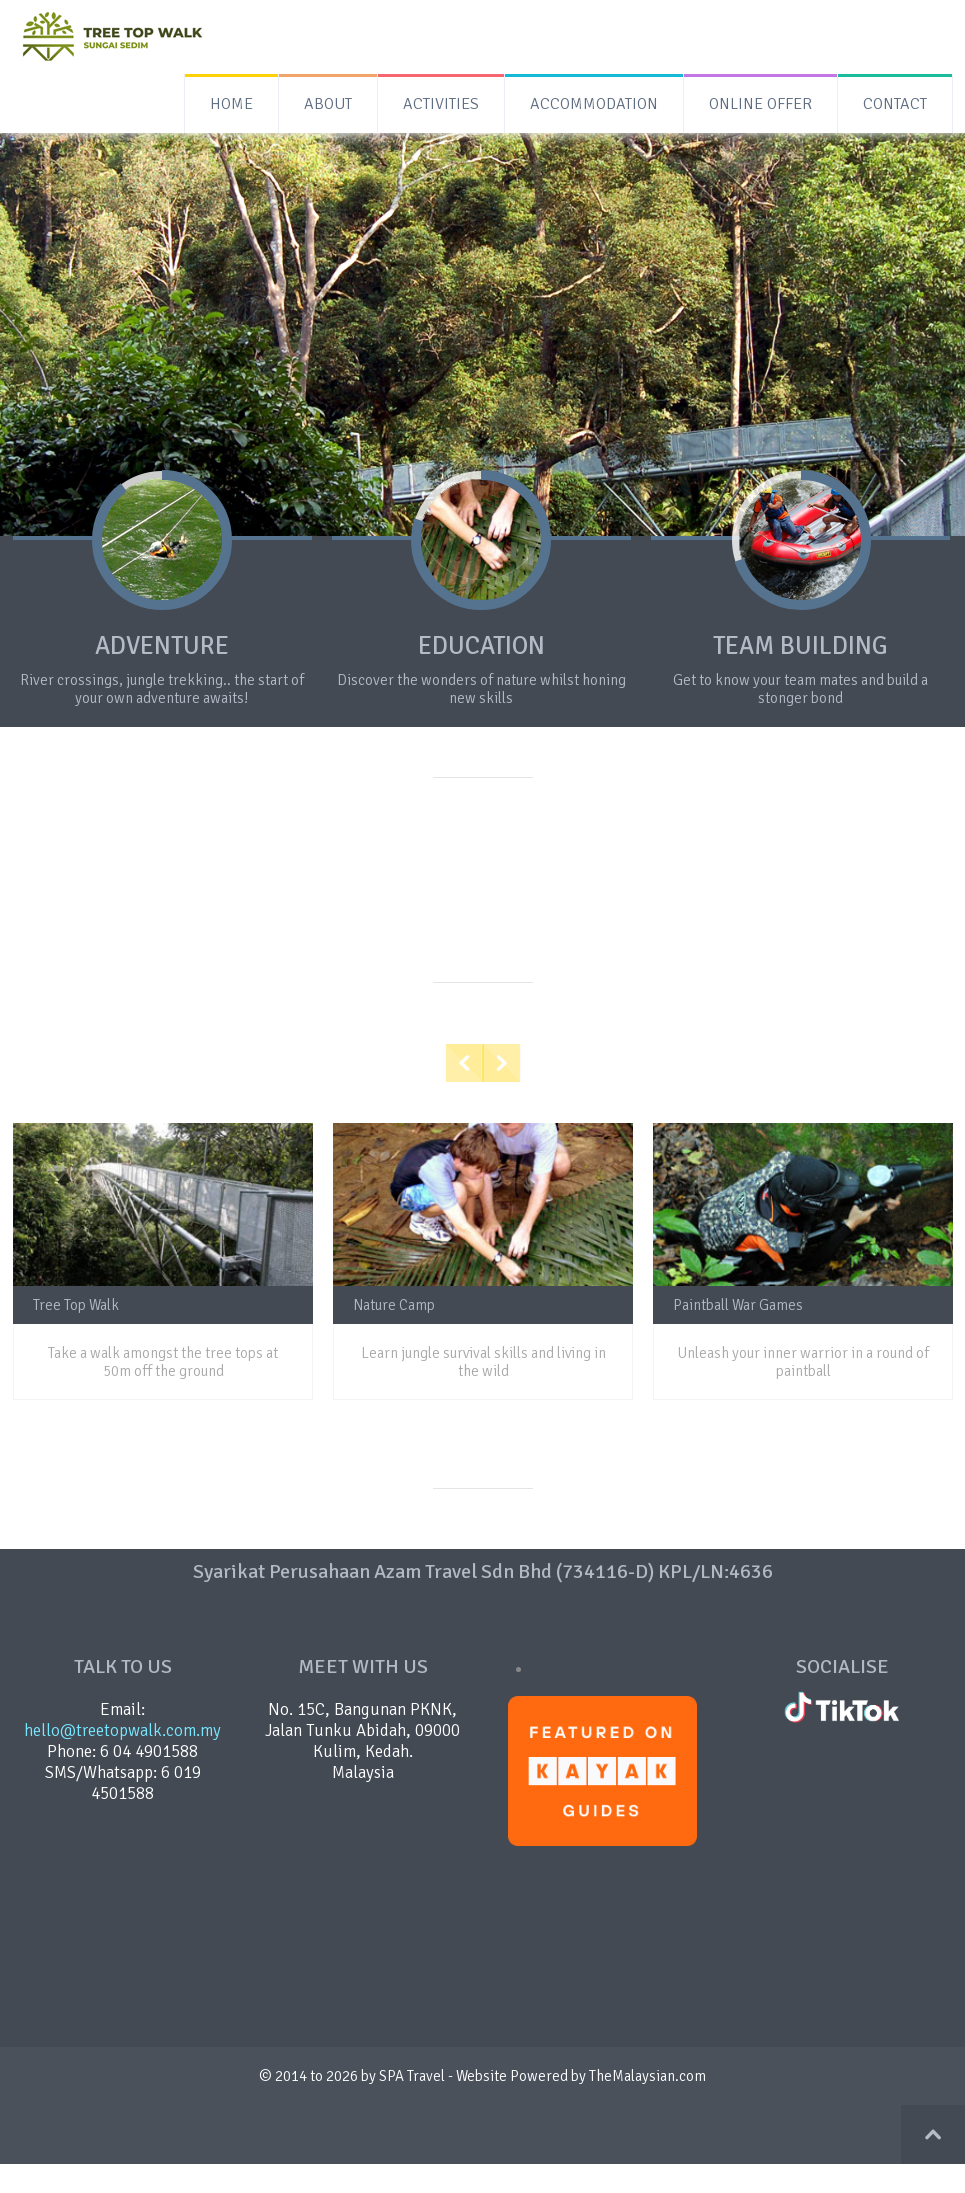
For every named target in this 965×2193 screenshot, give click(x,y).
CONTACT (895, 104)
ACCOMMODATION (594, 104)
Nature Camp (406, 1311)
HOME (231, 104)
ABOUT (328, 104)
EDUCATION (476, 645)
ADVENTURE (160, 645)
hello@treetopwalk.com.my (122, 1730)
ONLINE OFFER (760, 104)
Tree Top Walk (76, 1311)
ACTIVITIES (441, 104)
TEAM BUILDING (791, 645)
